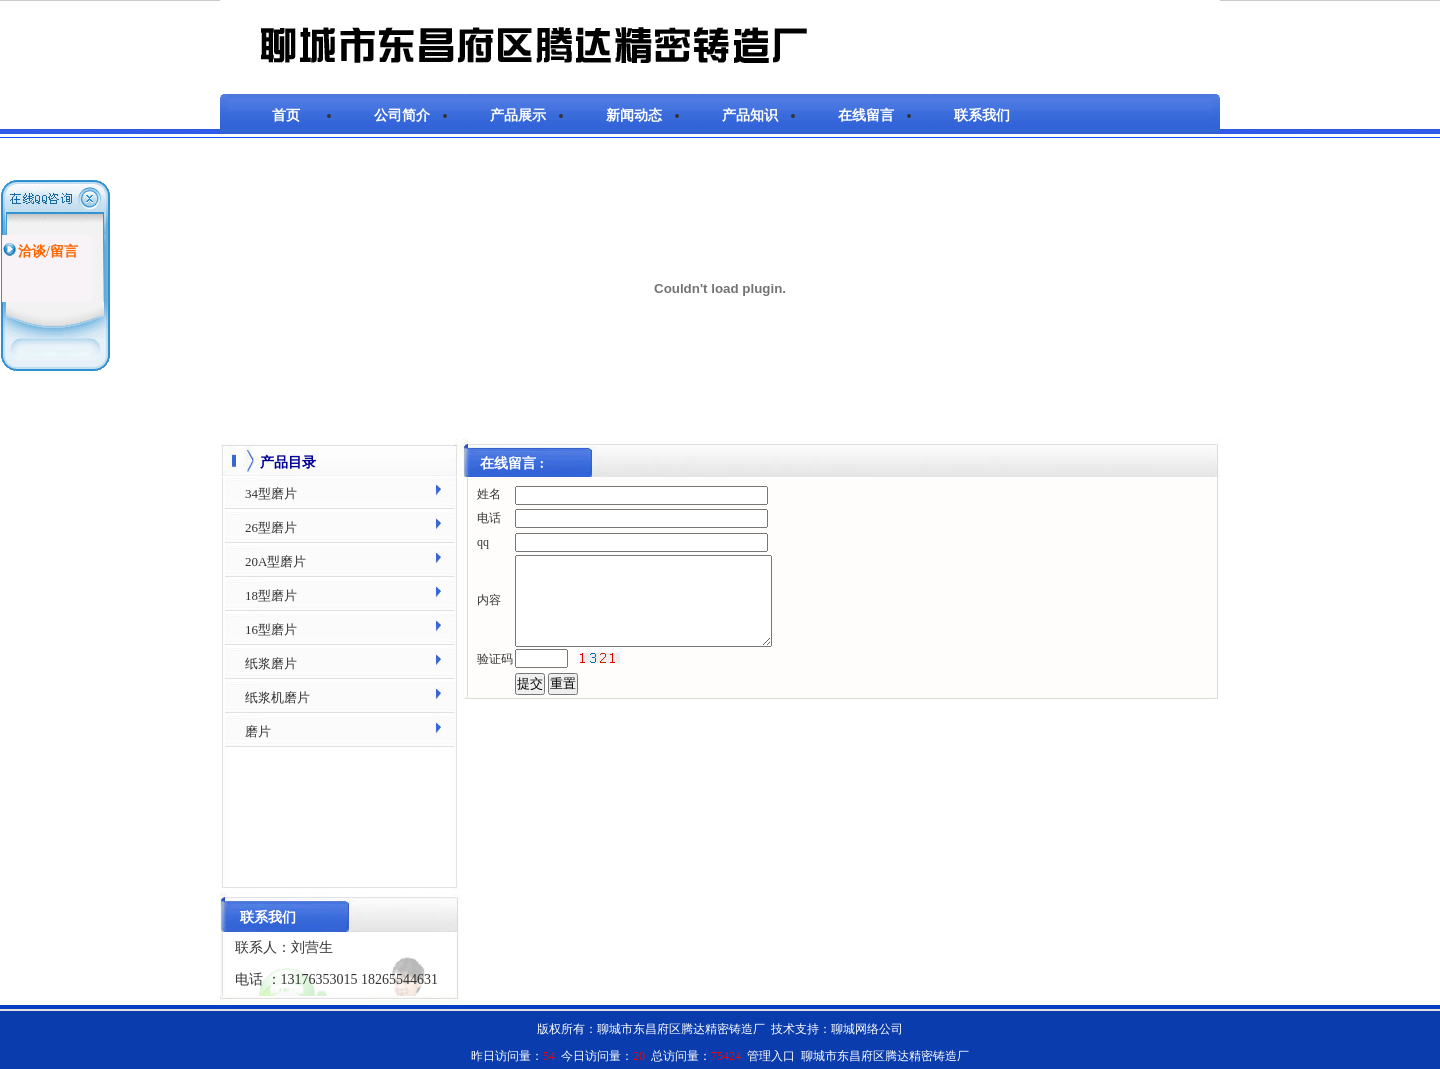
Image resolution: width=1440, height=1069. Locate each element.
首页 (286, 115)
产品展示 (518, 115)
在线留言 (866, 115)
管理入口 (771, 1056)
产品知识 (750, 115)
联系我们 (982, 115)
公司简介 (402, 115)
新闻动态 (634, 115)
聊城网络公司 (867, 1029)
